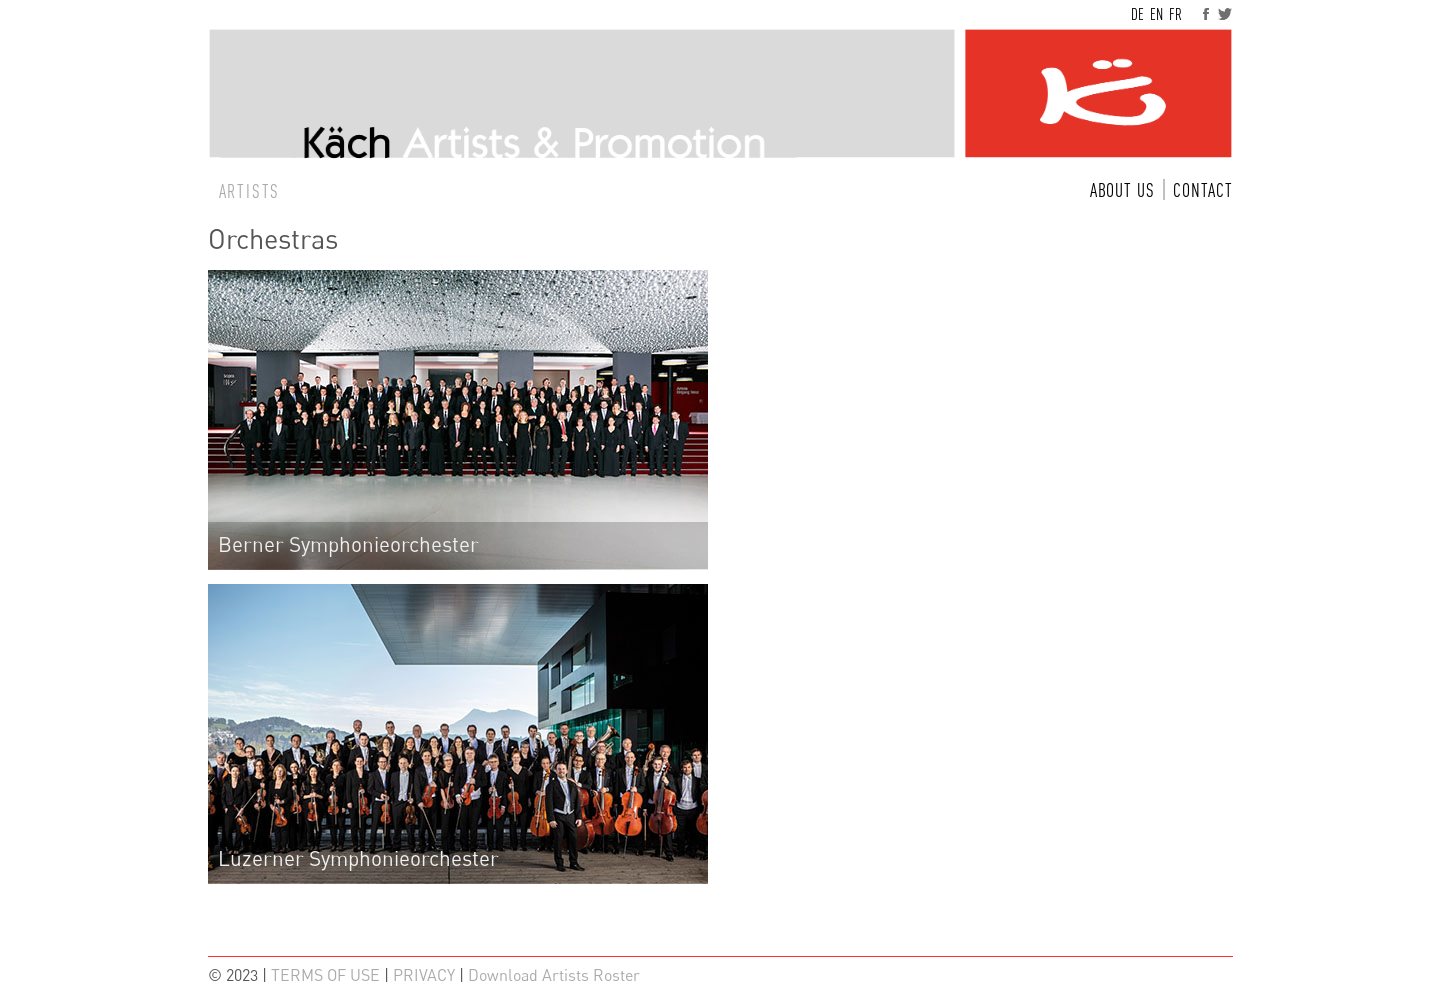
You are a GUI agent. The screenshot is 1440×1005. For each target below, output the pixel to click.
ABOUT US (1123, 190)
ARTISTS (250, 191)
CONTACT (1203, 190)
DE (1137, 14)
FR (1175, 14)
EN (1156, 14)
